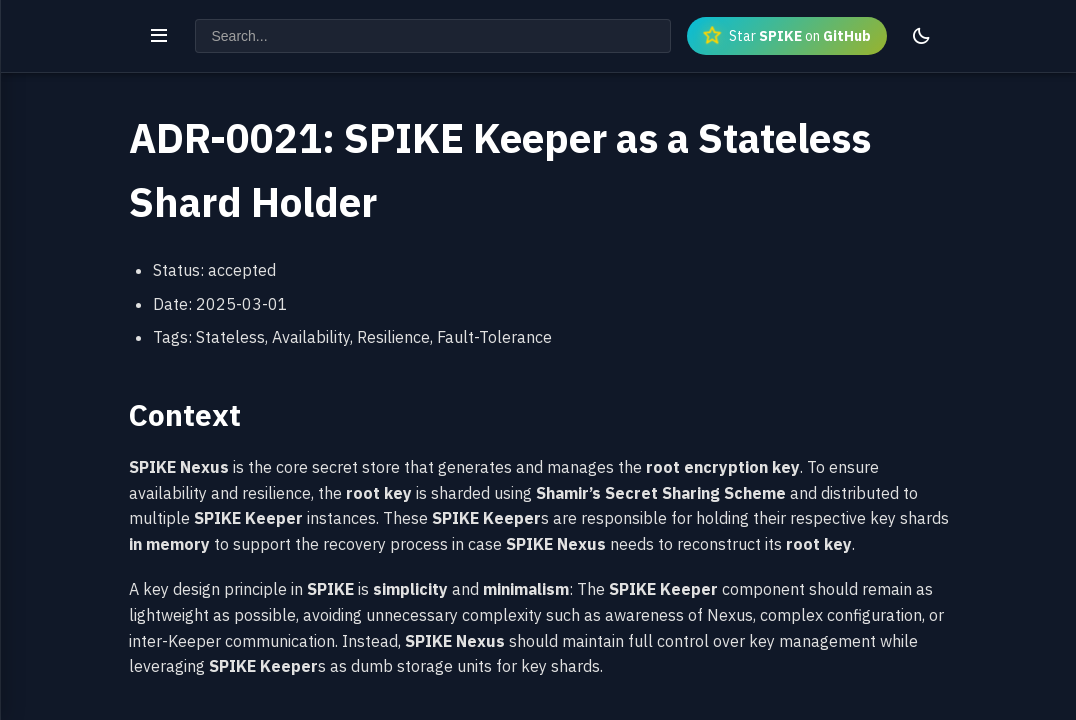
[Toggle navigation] (159, 36)
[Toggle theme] (921, 36)
